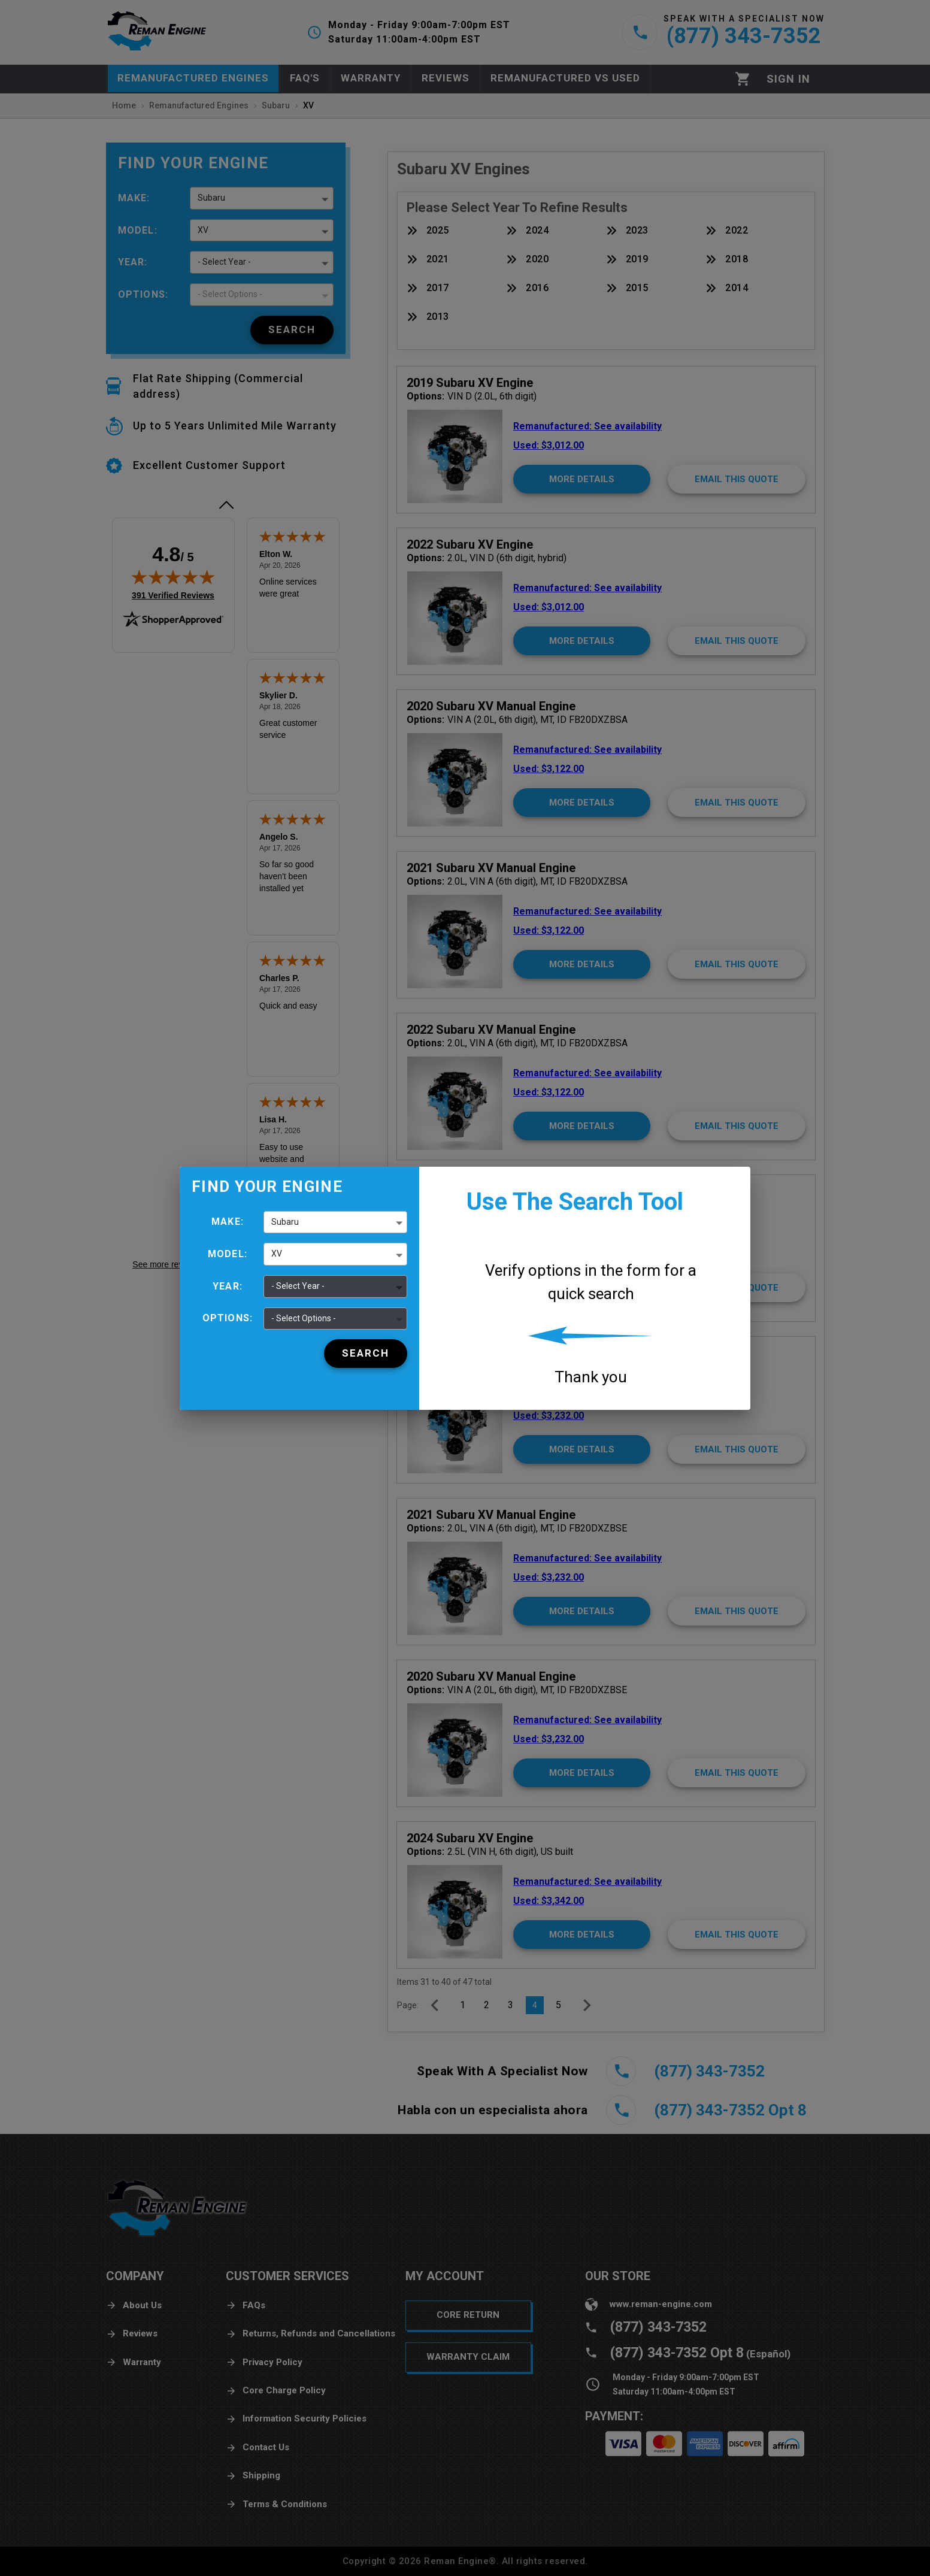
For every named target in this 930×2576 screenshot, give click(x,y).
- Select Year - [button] (298, 1286)
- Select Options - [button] (303, 1318)
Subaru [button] (285, 1222)
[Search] (365, 1353)
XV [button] (276, 1253)
